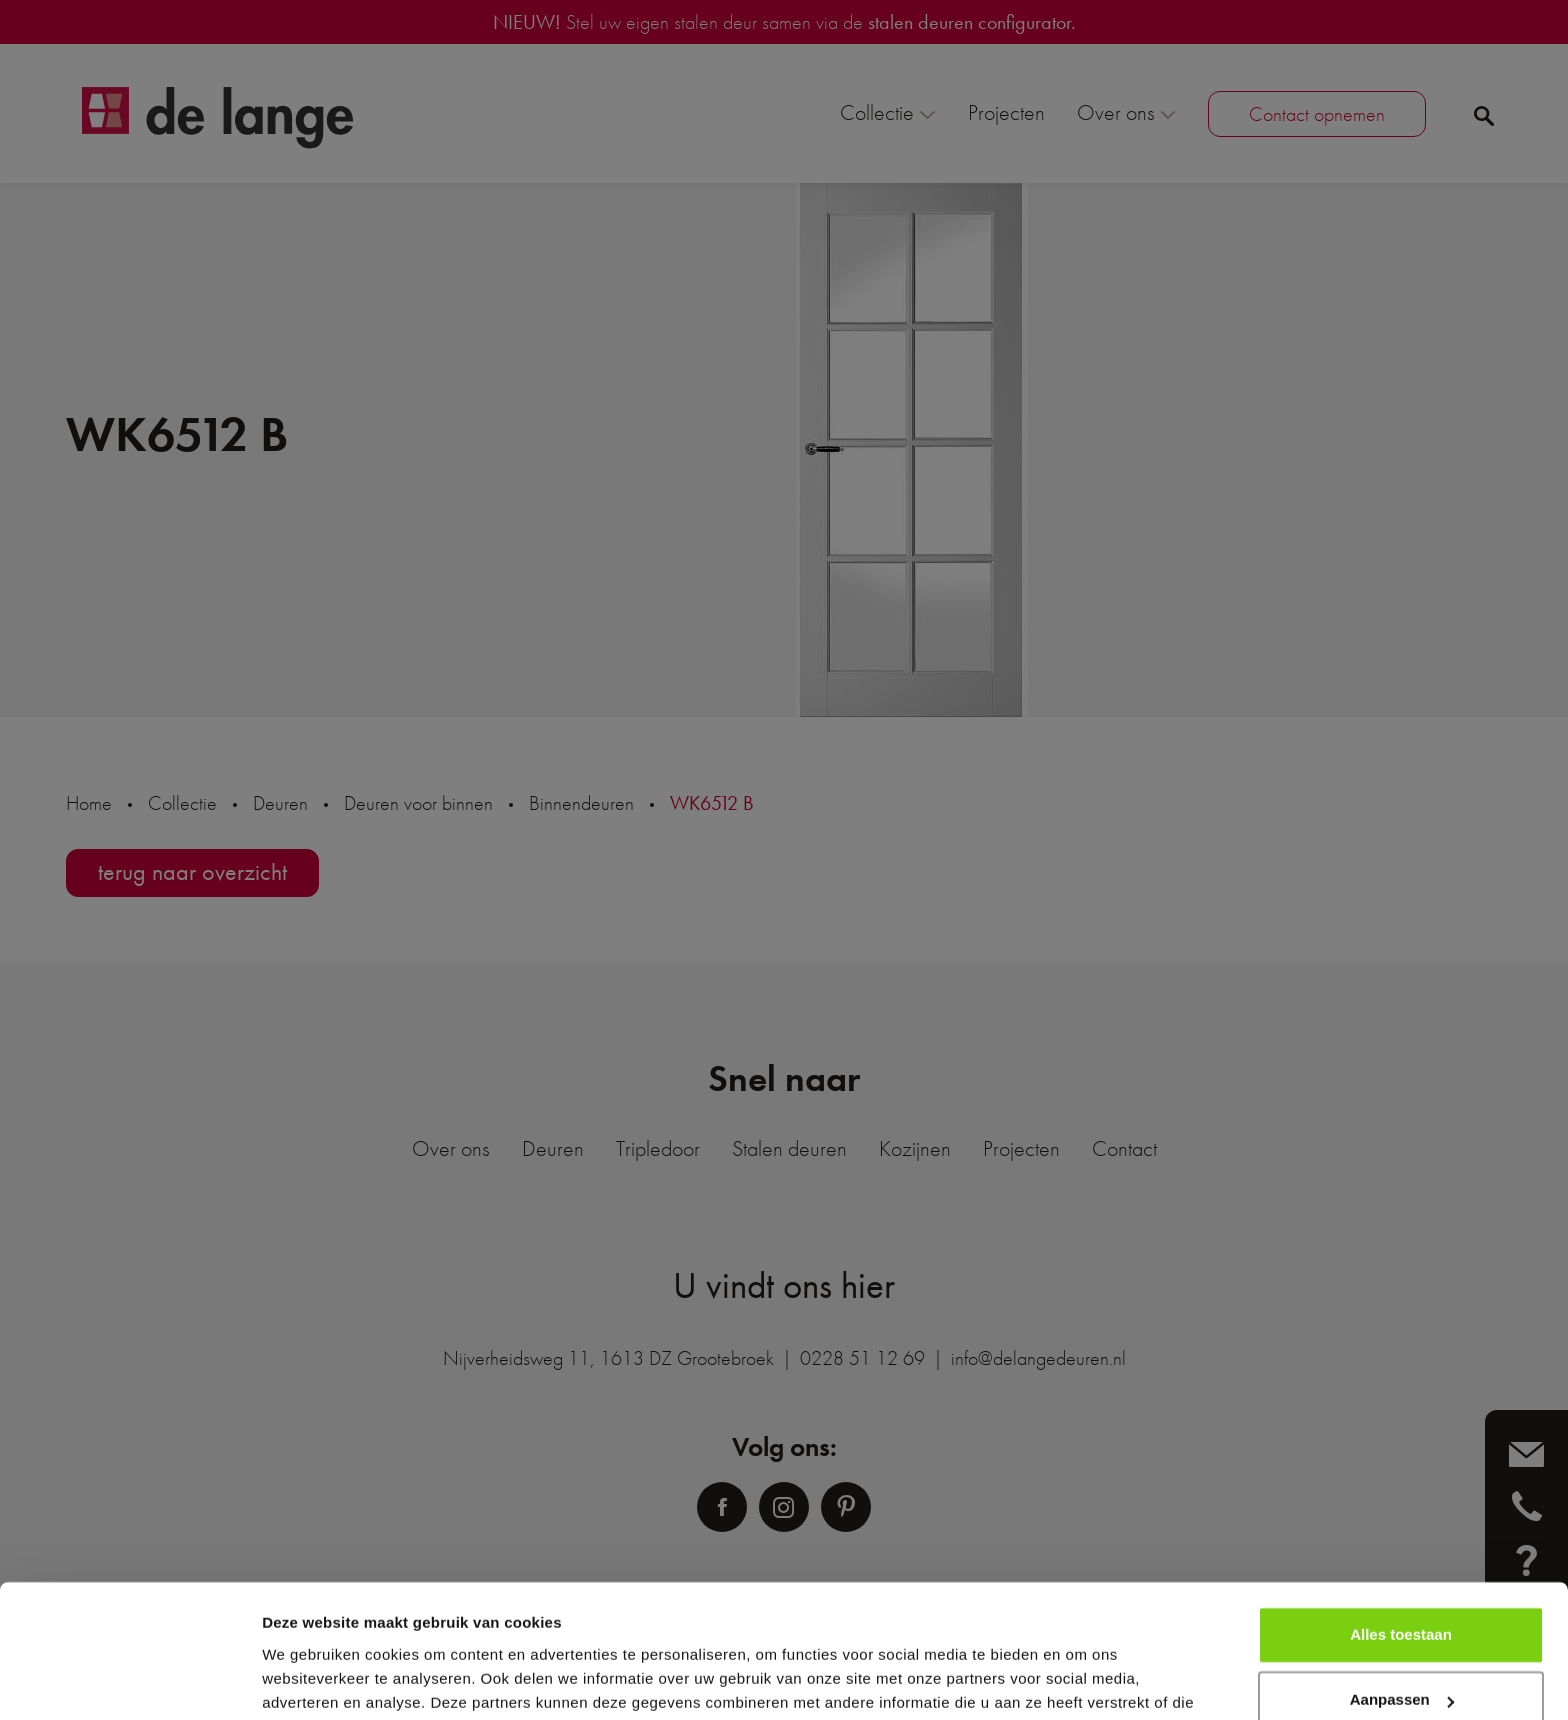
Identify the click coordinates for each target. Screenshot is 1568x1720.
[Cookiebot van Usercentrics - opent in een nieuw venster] (129, 1681)
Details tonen (309, 1680)
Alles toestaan (1401, 1533)
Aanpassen (1402, 1598)
